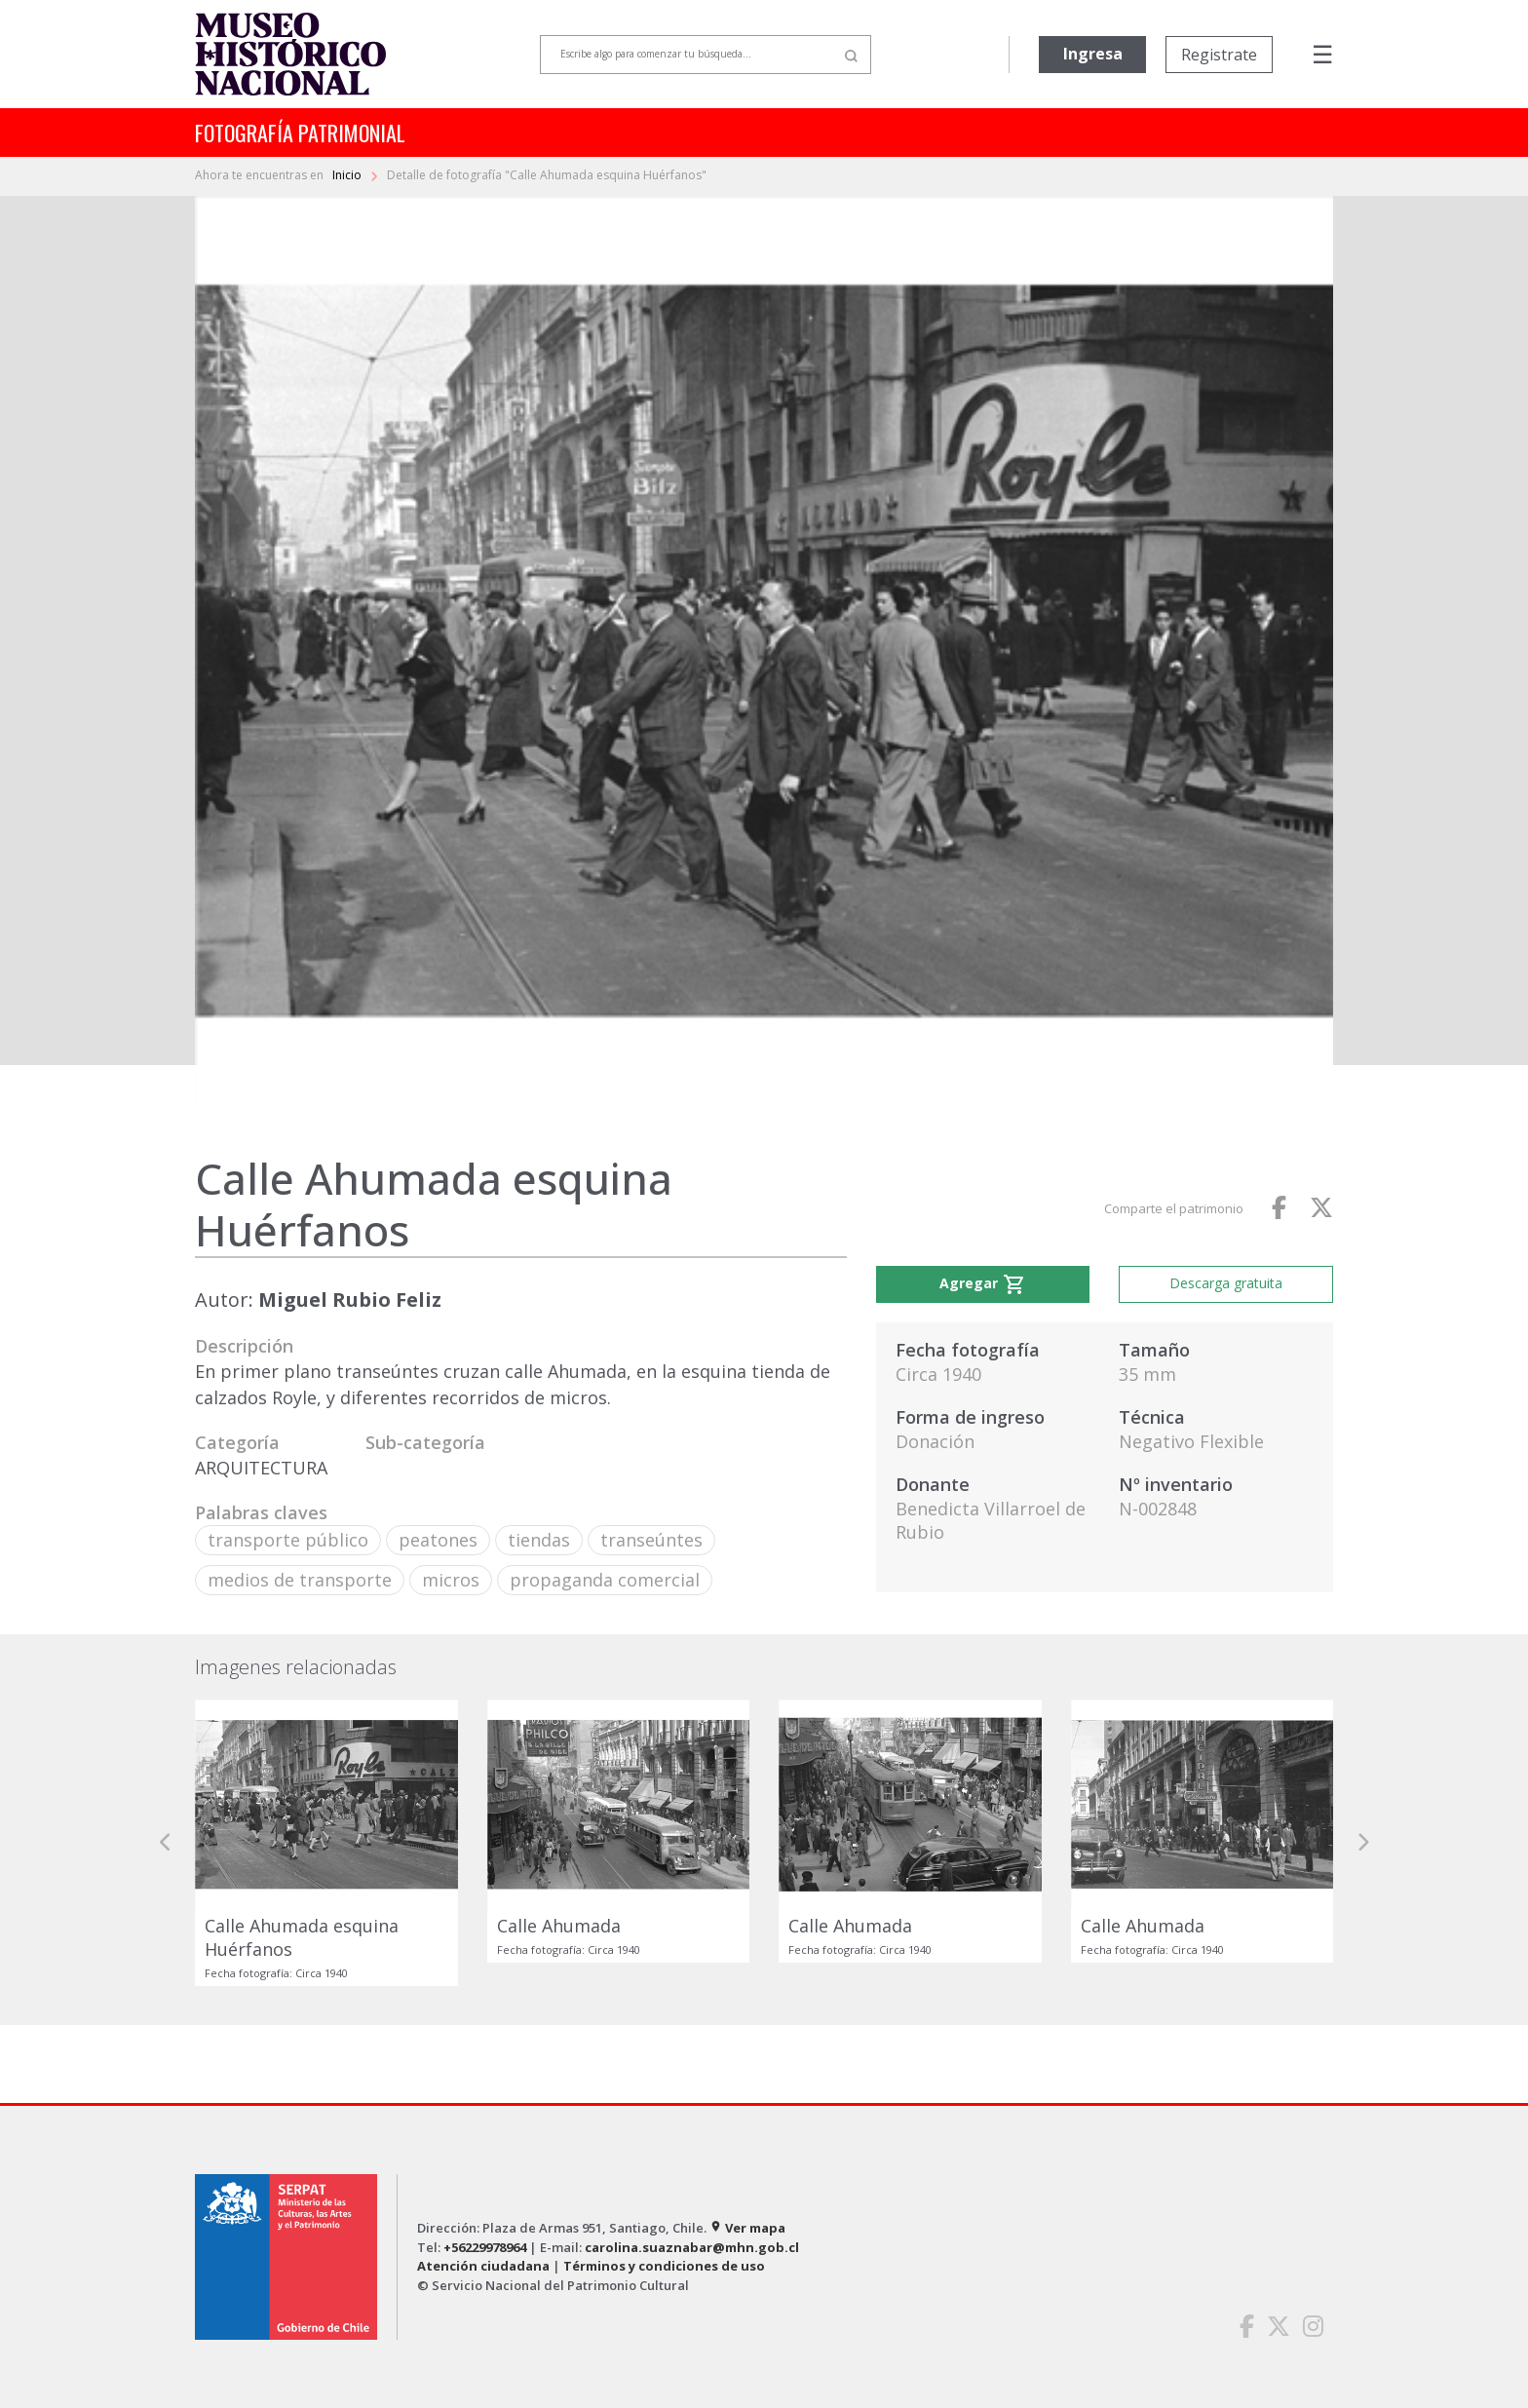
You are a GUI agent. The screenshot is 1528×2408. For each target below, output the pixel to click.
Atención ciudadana (483, 2265)
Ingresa (1093, 53)
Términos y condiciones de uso (664, 2265)
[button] (165, 1843)
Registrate (1219, 54)
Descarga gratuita (1225, 1283)
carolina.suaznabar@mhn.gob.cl (692, 2247)
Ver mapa (747, 2227)
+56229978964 (484, 2247)
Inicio (348, 175)
